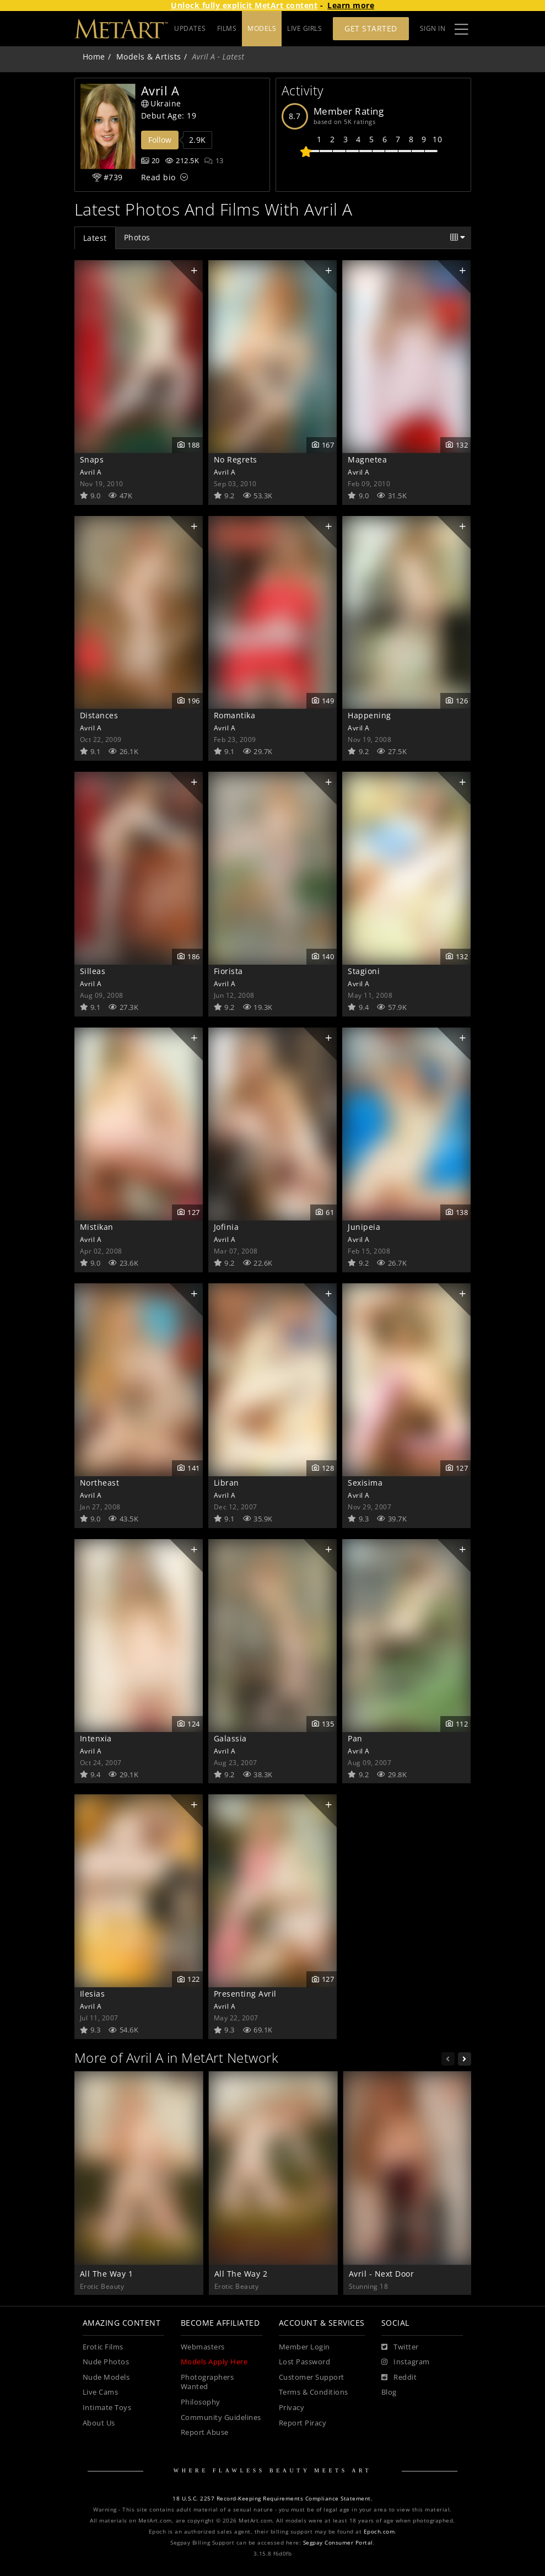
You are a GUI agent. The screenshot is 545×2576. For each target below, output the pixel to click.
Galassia (230, 1738)
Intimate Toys (107, 2407)
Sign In (433, 28)
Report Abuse (205, 2432)
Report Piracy (303, 2423)
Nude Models (106, 2377)
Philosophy (200, 2402)
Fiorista (228, 971)
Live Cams (100, 2392)
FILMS (267, 28)
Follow (159, 140)
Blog (389, 2392)
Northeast (100, 1482)
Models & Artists (148, 56)
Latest (95, 238)
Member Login (304, 2347)
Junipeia (364, 1227)
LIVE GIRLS (304, 28)
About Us (99, 2423)
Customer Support (311, 2377)
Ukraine (161, 103)
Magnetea (367, 459)
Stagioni (364, 971)
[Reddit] (399, 2378)
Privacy (292, 2407)
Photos (137, 237)
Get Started (370, 28)
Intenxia (96, 1738)
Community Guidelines (221, 2417)
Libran (226, 1482)
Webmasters (203, 2347)
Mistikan (97, 1227)
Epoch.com (379, 2531)
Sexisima (365, 1482)
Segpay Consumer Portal (338, 2542)
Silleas (93, 971)
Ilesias (92, 1993)
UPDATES (230, 28)
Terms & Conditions (313, 2392)
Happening (369, 715)
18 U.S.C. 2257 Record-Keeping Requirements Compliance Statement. (272, 2498)
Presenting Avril (245, 1993)
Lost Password (305, 2362)
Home (94, 56)
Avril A (91, 471)
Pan (355, 1738)
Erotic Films (103, 2347)
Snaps (92, 459)
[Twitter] (400, 2347)
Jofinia (226, 1227)
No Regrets (235, 459)
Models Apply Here (214, 2362)
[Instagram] (405, 2362)
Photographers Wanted (207, 2382)
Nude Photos (106, 2362)
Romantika (235, 715)
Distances (99, 715)
